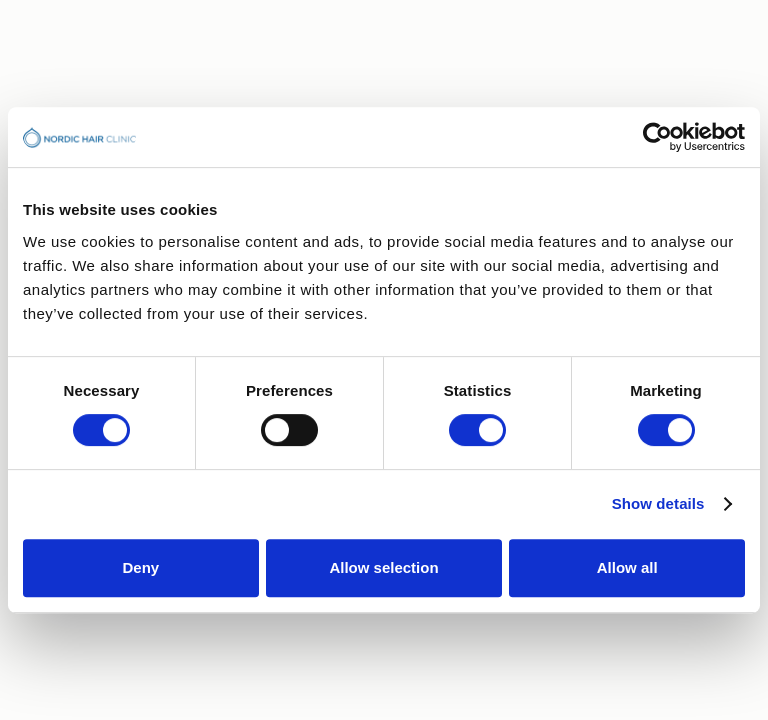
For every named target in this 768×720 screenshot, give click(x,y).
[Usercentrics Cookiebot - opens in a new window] (657, 137)
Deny (140, 567)
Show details (658, 503)
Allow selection (383, 567)
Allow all (627, 567)
